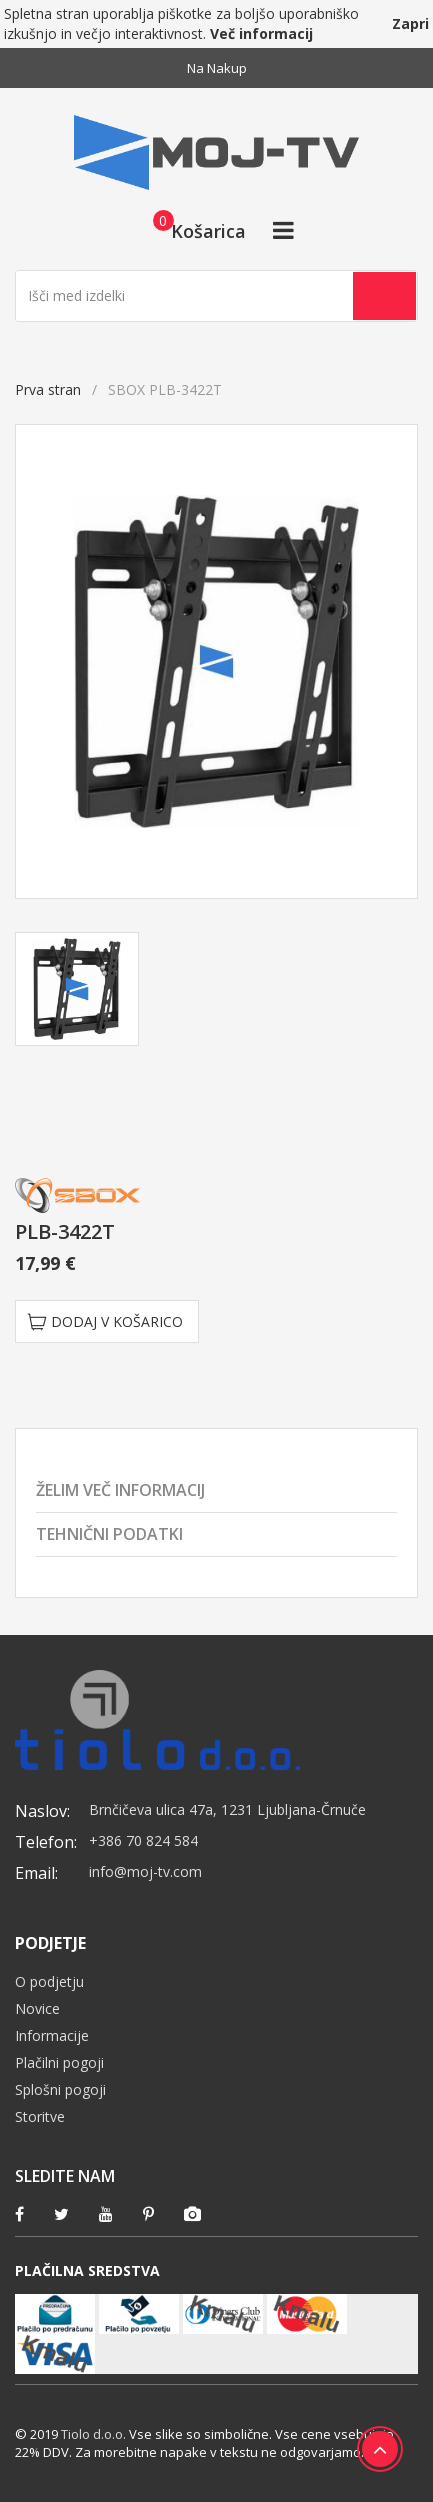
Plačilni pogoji (59, 2062)
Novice (37, 2008)
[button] (193, 230)
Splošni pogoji (60, 2089)
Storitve (40, 2116)
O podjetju (49, 1981)
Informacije (52, 2035)
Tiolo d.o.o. (93, 2434)
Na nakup (217, 68)
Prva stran (48, 389)
